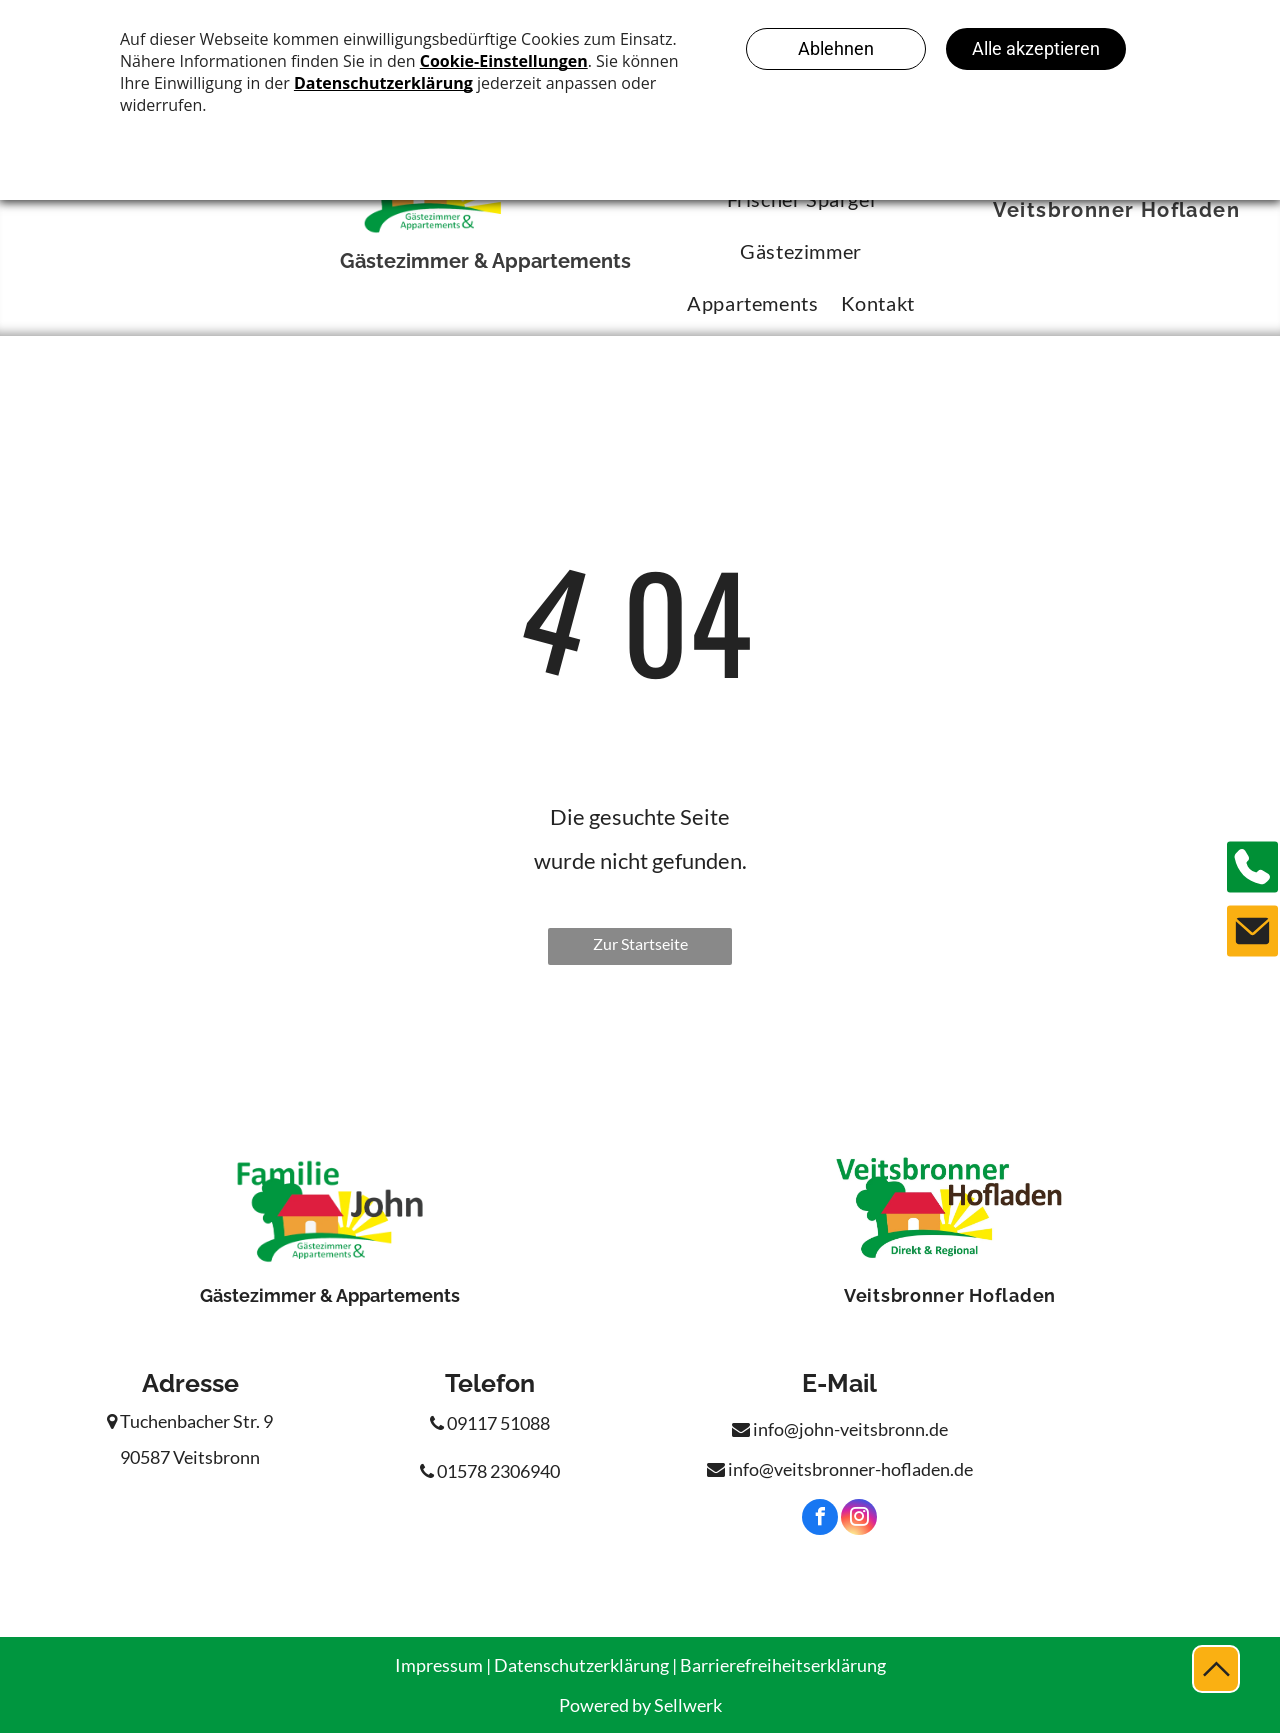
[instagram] (859, 1519)
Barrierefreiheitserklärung (783, 1665)
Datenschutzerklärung (581, 1665)
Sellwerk (688, 1705)
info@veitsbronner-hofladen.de (840, 1469)
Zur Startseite (640, 943)
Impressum (439, 1665)
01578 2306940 (490, 1471)
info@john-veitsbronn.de (840, 1429)
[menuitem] (790, 251)
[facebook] (820, 1519)
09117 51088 (490, 1423)
